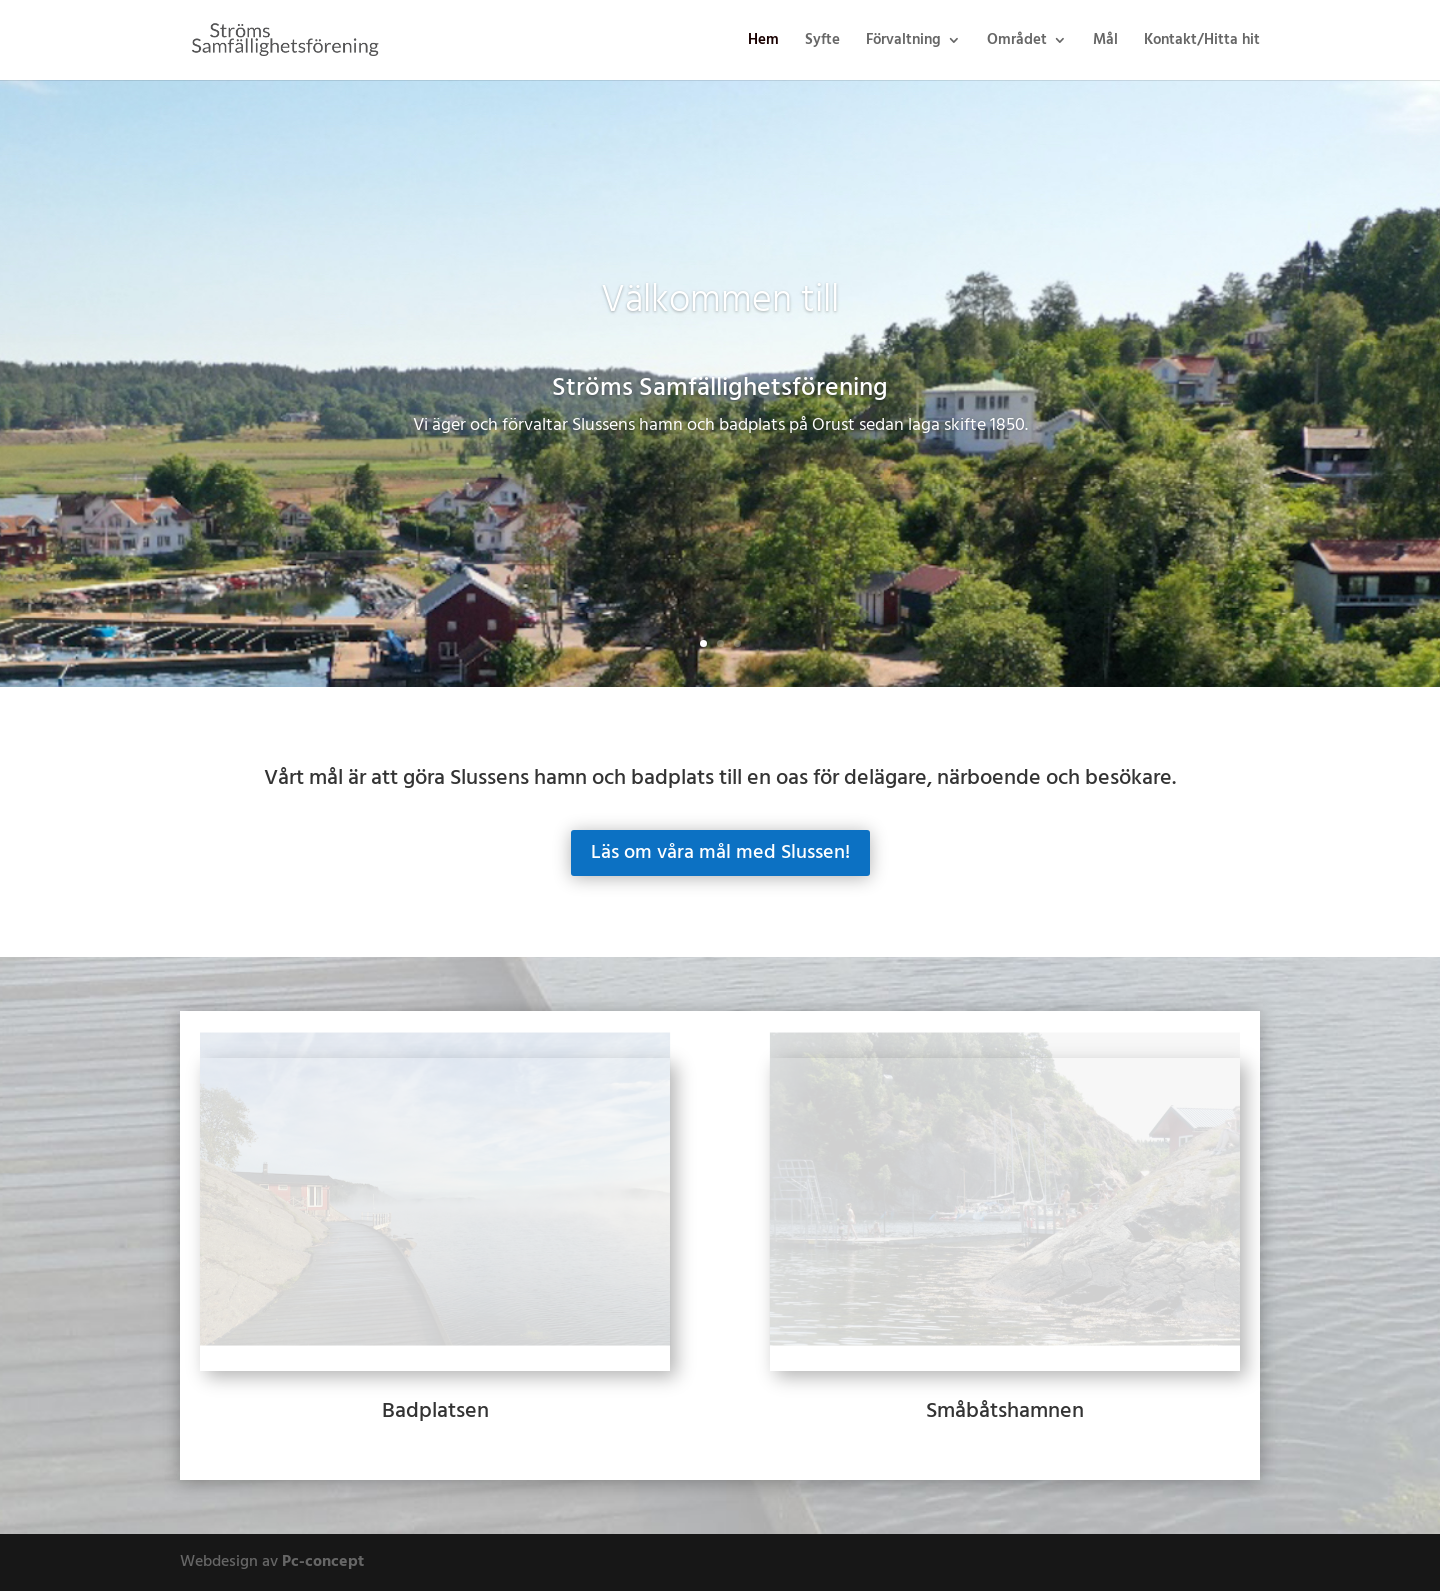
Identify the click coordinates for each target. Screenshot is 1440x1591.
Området (1017, 42)
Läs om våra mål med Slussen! (720, 853)
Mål (1105, 42)
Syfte (822, 42)
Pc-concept (323, 1562)
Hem (763, 42)
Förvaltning (903, 42)
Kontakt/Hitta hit (1202, 42)
